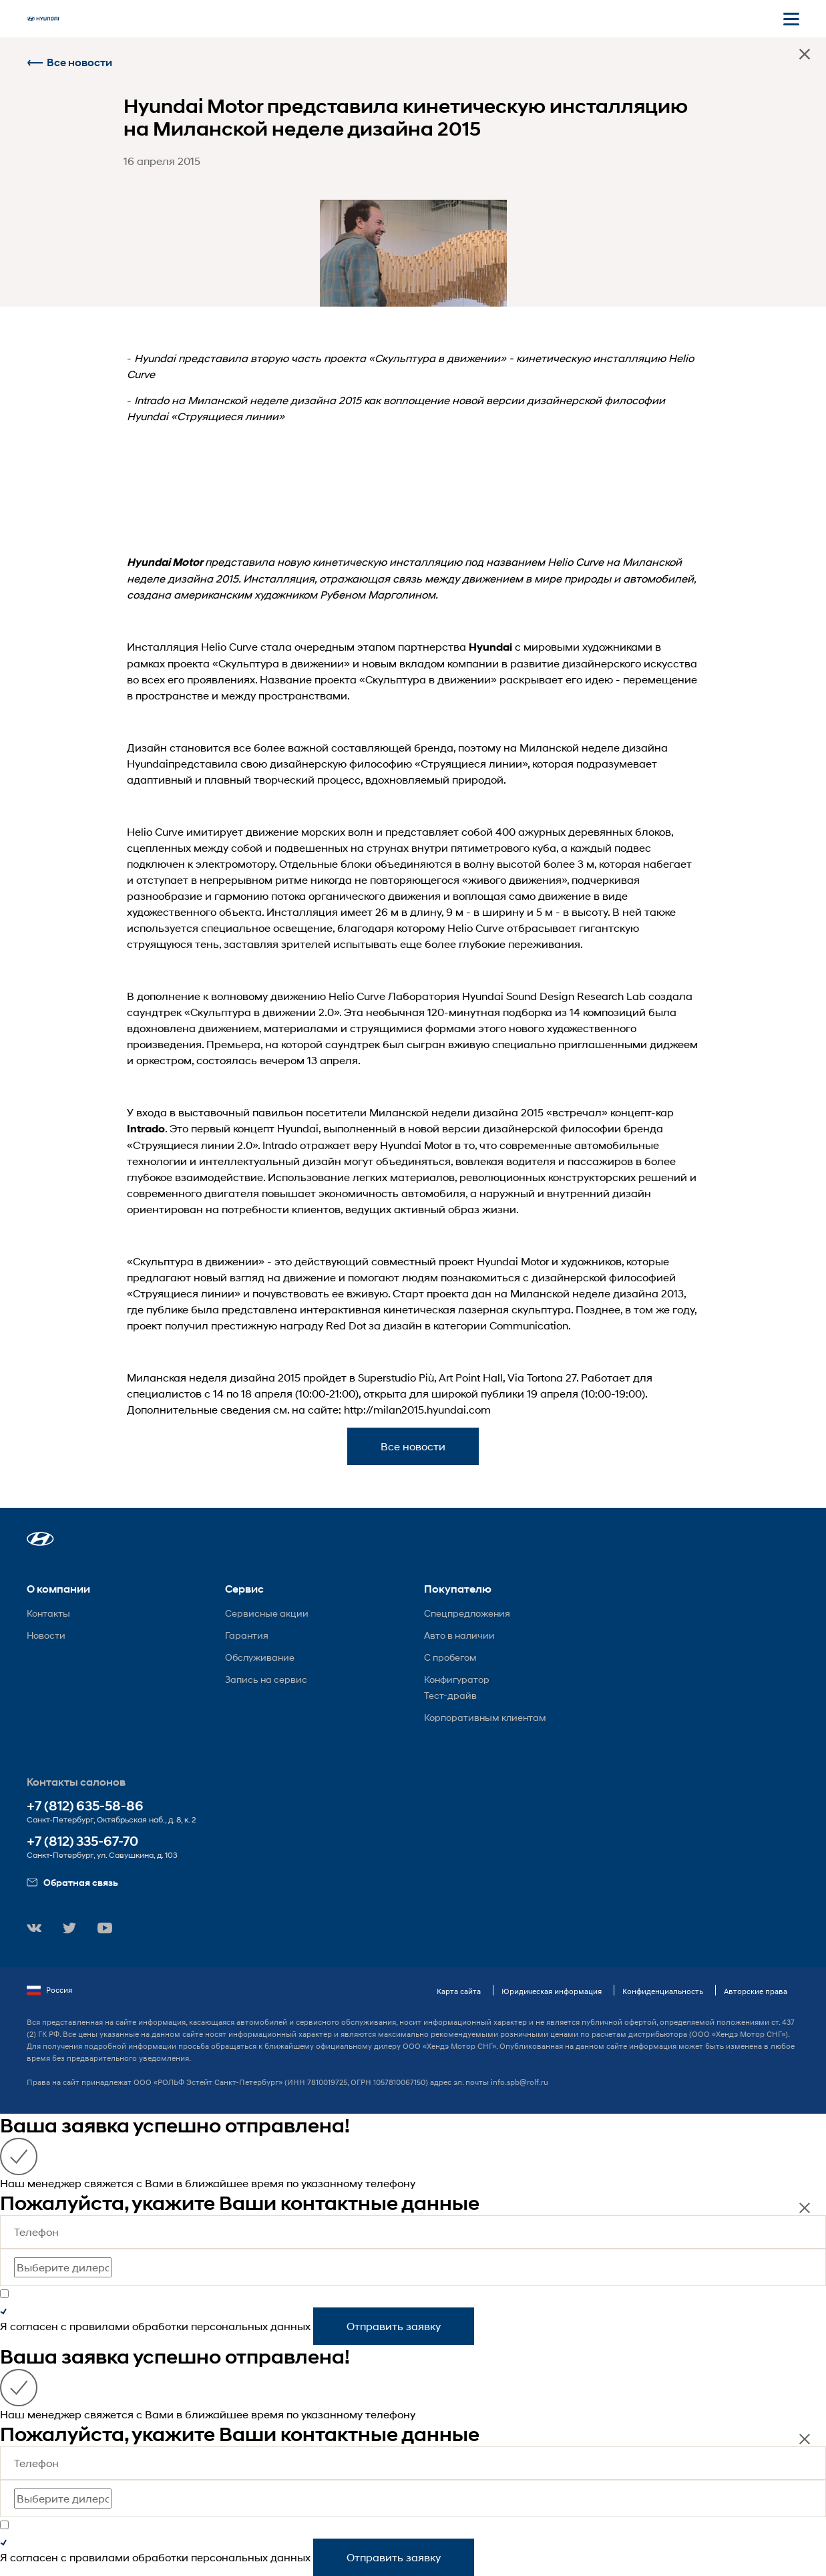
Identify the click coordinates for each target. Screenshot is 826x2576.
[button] (40, 1539)
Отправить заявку (394, 2325)
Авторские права (755, 1991)
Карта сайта (459, 1991)
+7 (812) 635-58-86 (85, 1806)
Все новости (69, 62)
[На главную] (43, 19)
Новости (46, 1635)
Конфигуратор (456, 1679)
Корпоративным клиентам (485, 1717)
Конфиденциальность (662, 1991)
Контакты (48, 1613)
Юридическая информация (551, 1991)
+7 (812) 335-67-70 (82, 1841)
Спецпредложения (467, 1613)
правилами (99, 2325)
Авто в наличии (459, 1635)
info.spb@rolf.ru (519, 2082)
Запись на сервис (266, 1679)
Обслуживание (259, 1657)
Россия (49, 1990)
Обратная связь (72, 1882)
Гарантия (246, 1635)
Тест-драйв (450, 1695)
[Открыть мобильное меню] (791, 18)
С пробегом (450, 1657)
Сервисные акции (266, 1613)
